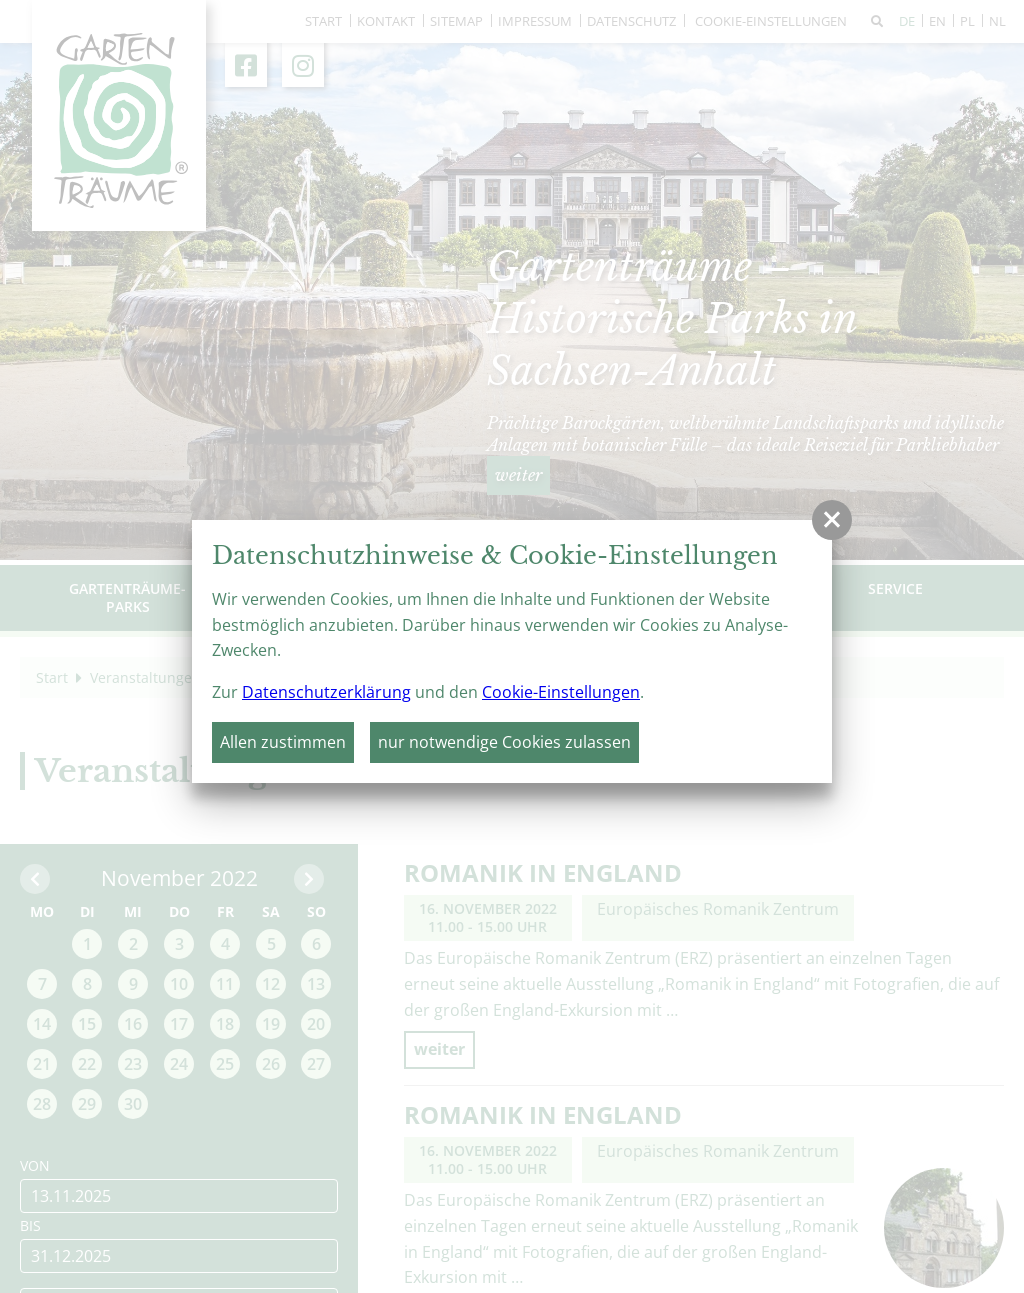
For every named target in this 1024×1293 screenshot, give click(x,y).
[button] (832, 520)
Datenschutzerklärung (326, 692)
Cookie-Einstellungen (561, 692)
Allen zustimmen (283, 742)
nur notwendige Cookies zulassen (504, 742)
